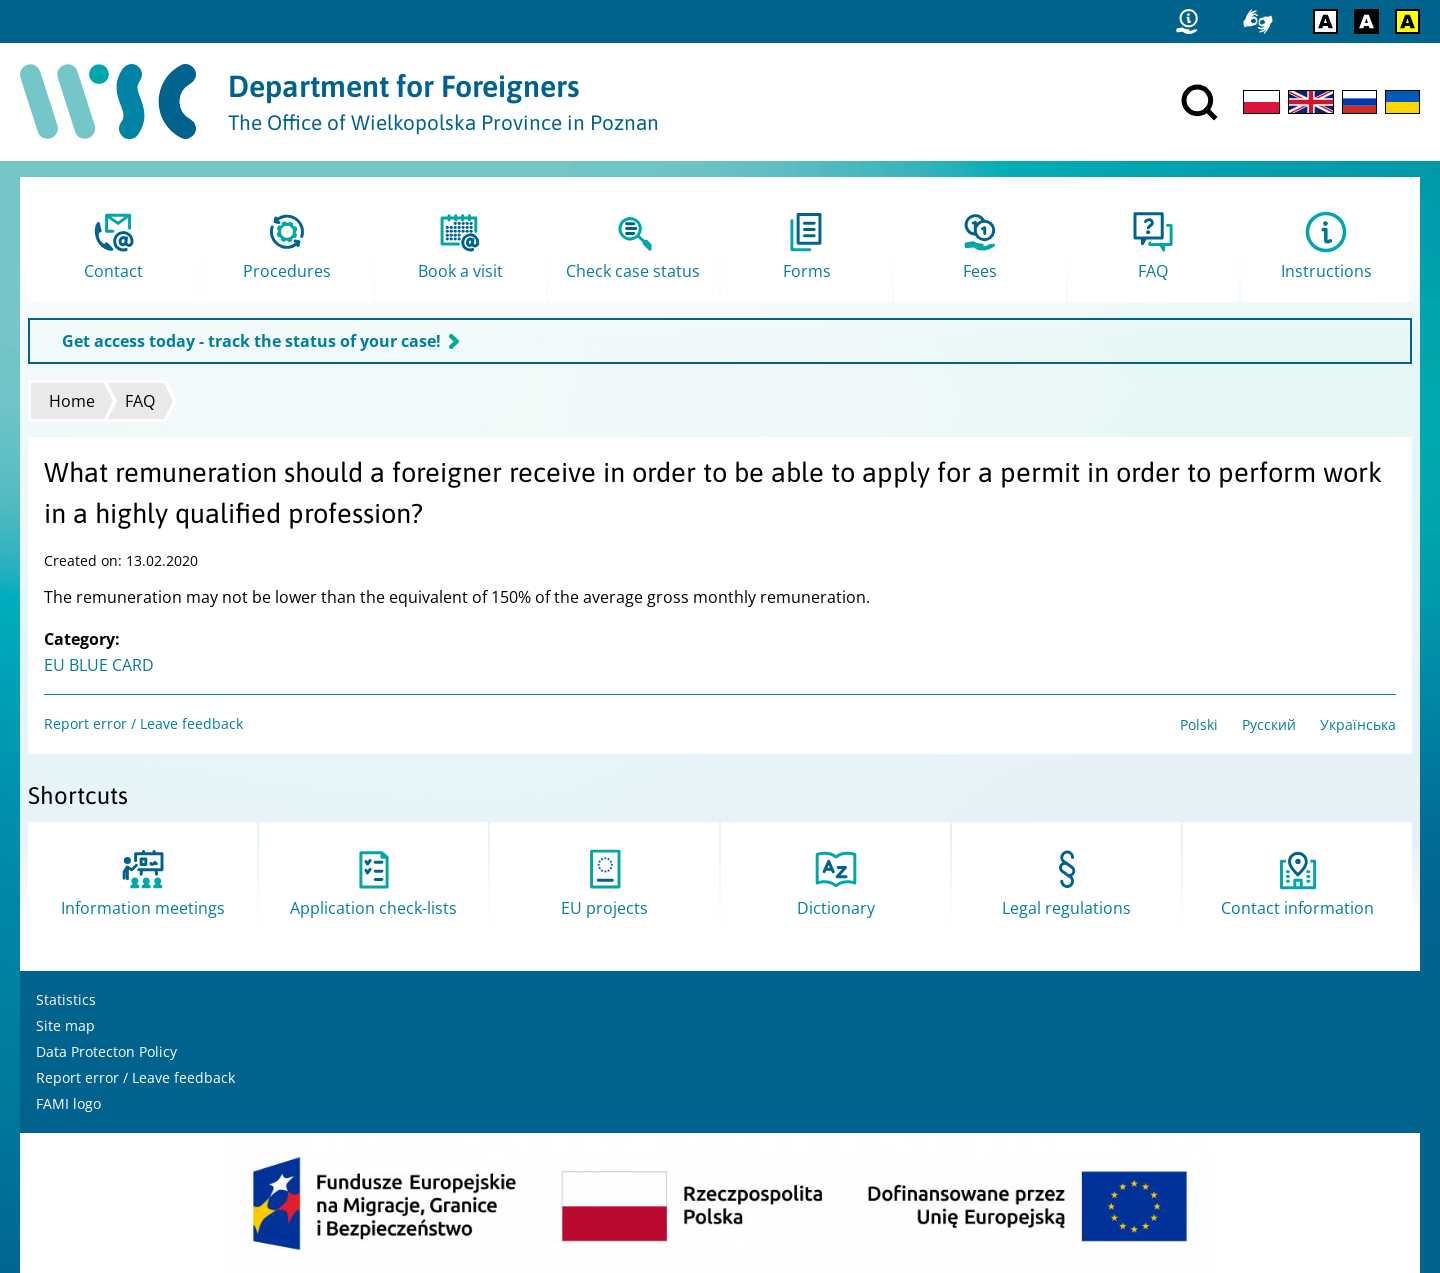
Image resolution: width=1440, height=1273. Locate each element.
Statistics (66, 999)
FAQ (140, 401)
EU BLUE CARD (99, 665)
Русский (1269, 724)
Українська (1358, 724)
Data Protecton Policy (106, 1051)
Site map (65, 1025)
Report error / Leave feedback (143, 723)
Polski (1199, 724)
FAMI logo (68, 1103)
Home (72, 401)
